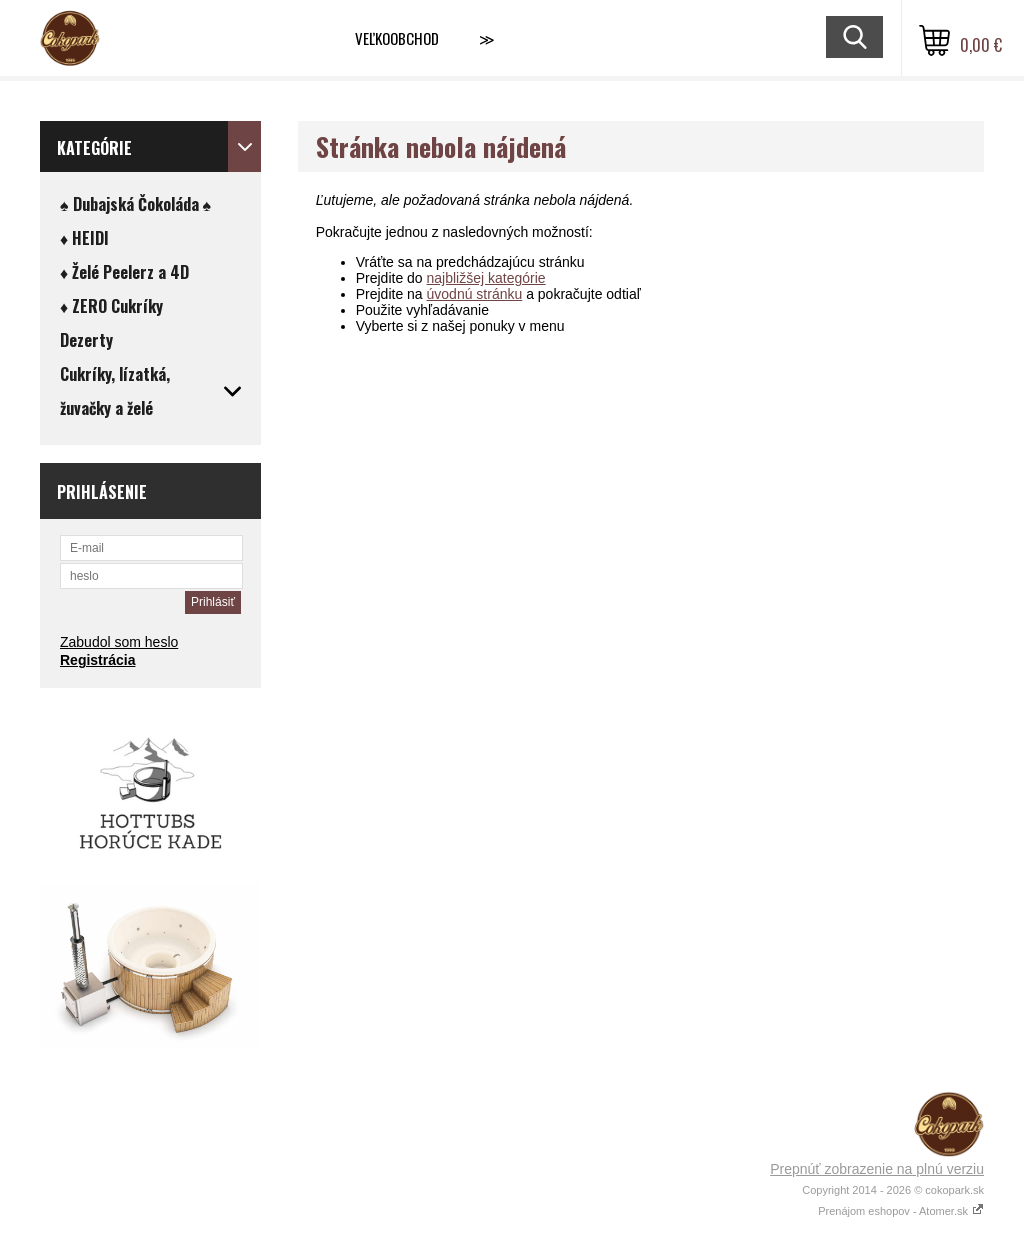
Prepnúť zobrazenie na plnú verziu (877, 1169)
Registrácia (97, 660)
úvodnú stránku (475, 294)
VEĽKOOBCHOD (397, 38)
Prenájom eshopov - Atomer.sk (901, 1211)
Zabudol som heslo (119, 642)
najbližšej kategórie (486, 278)
